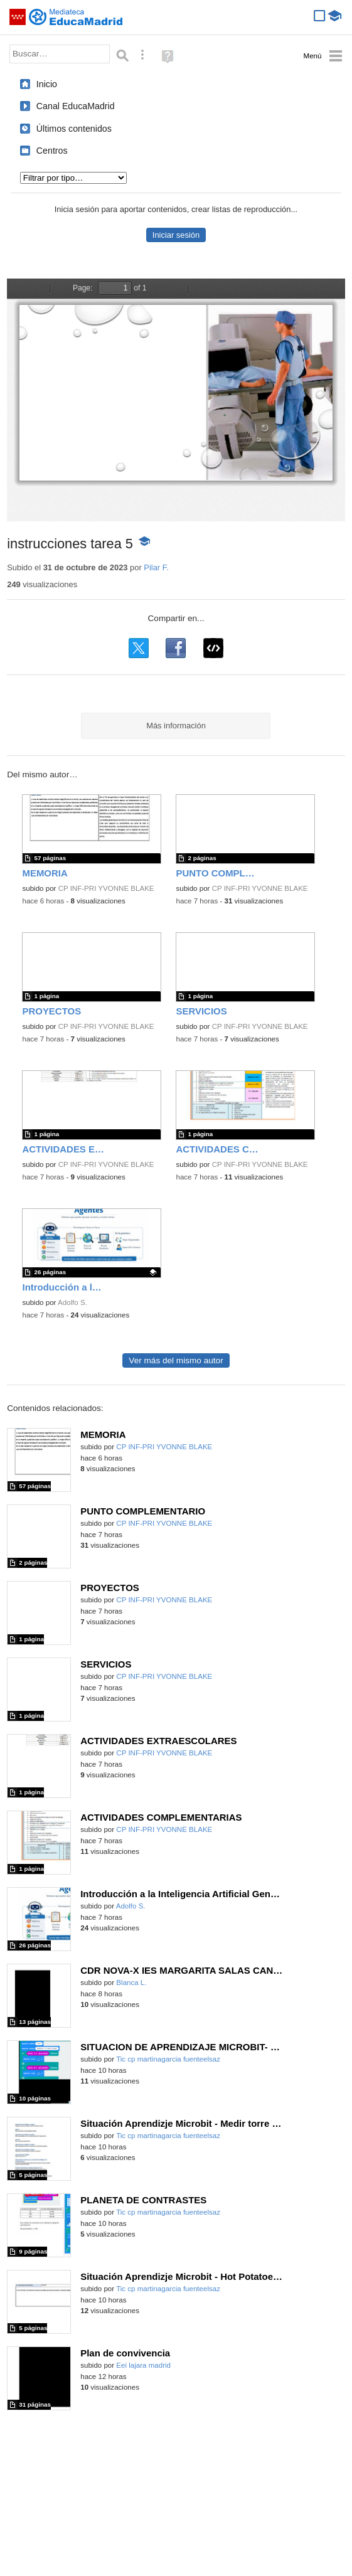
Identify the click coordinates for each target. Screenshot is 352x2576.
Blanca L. (131, 1982)
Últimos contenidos (74, 129)
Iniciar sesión (176, 235)
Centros (52, 151)
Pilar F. (156, 567)
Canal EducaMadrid (75, 106)
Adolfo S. (72, 1302)
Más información (176, 725)
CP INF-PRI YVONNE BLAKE (106, 888)
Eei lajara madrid (143, 2365)
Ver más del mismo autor (176, 1360)
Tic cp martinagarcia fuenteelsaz (168, 2059)
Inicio (46, 84)
